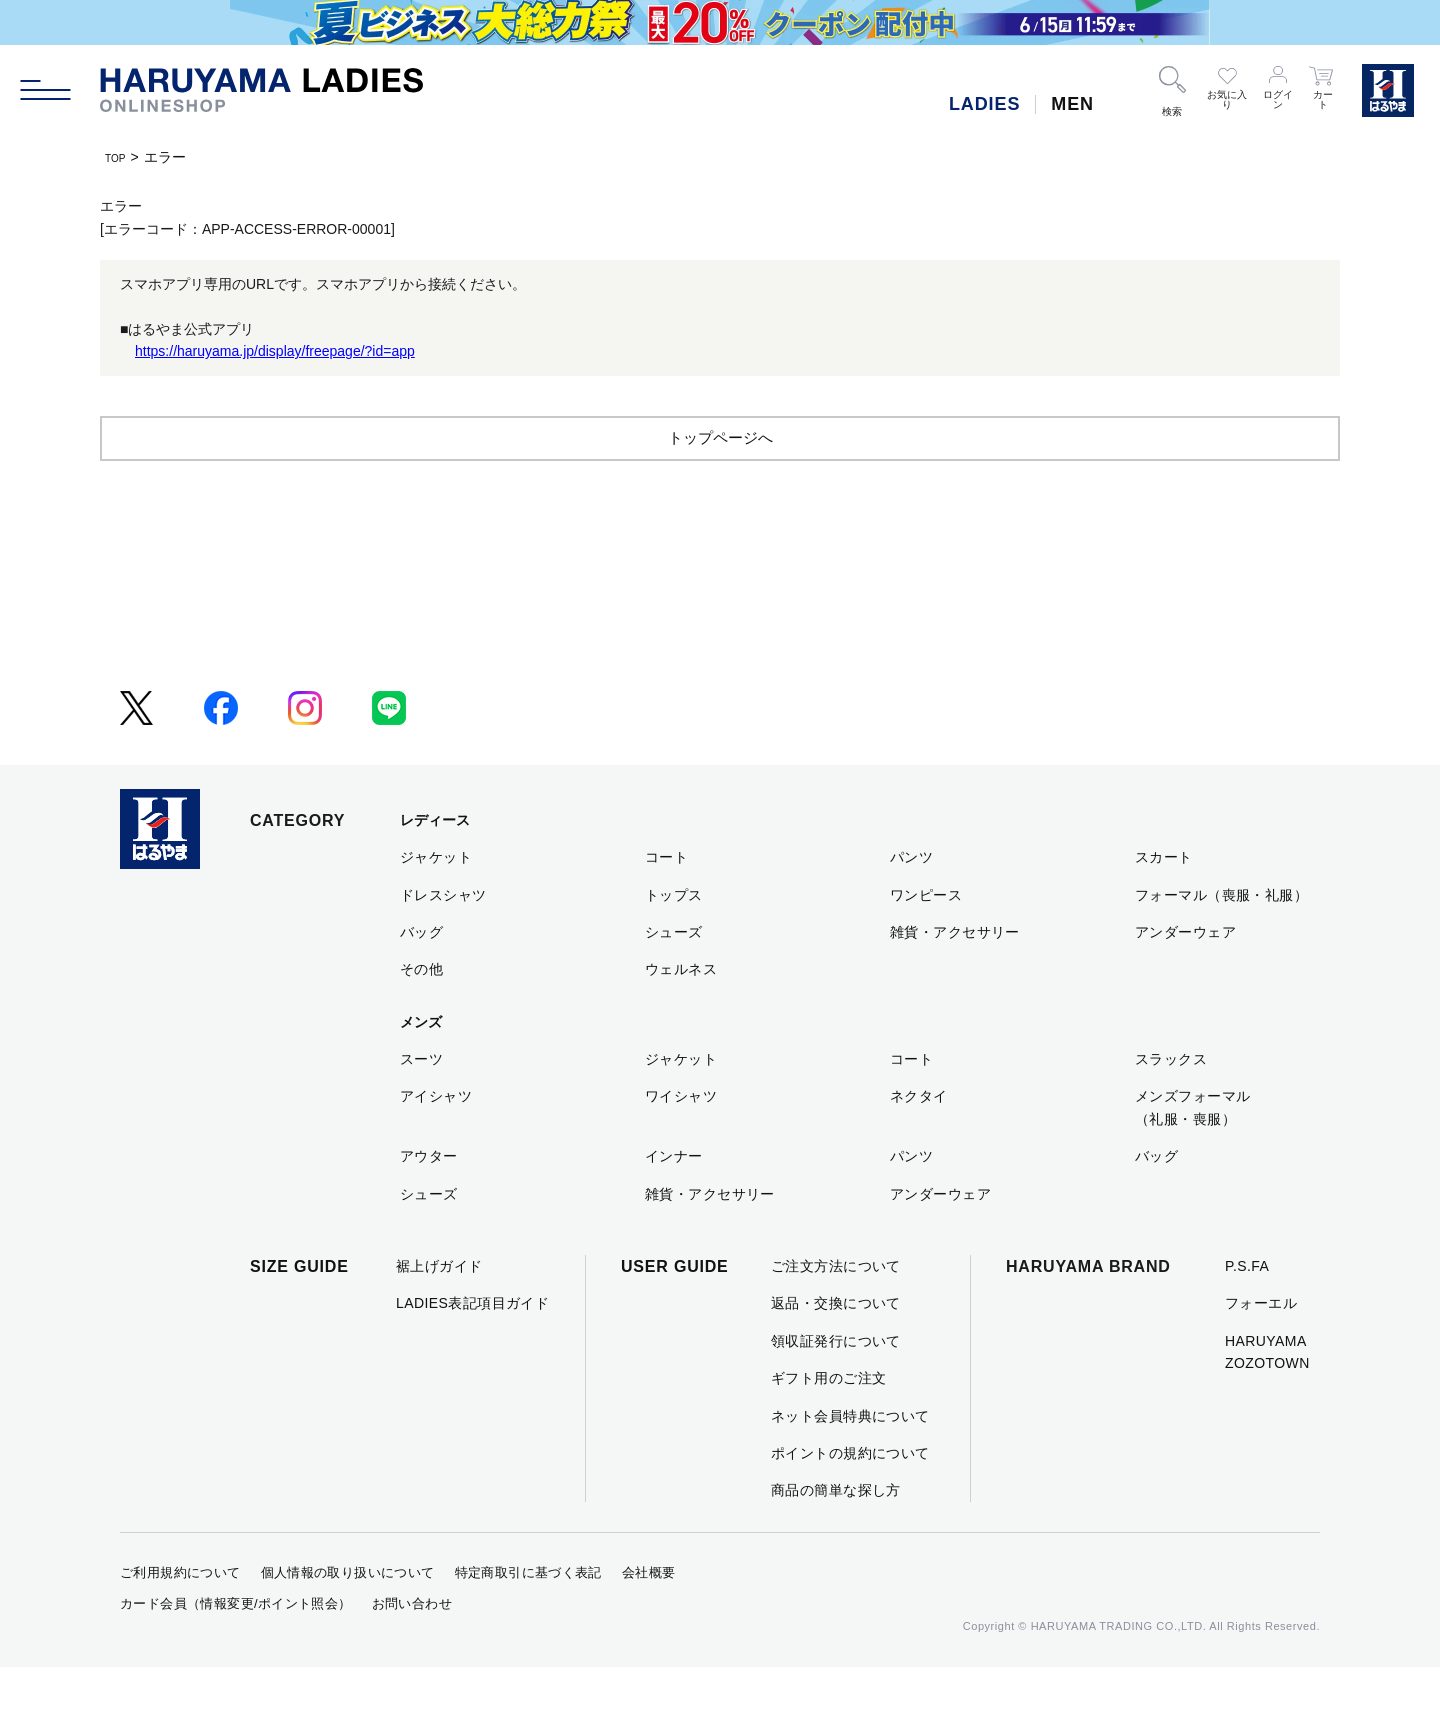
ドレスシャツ (443, 938)
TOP (119, 157)
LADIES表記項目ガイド (472, 1346)
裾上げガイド (439, 1309)
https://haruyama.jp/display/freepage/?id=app (275, 351)
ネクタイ (919, 1139)
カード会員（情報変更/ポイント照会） (236, 1646)
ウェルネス (681, 1012)
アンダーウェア (1185, 975)
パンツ (911, 900)
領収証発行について (836, 1384)
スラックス (1171, 1102)
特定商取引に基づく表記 (528, 1615)
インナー (674, 1199)
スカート (1164, 900)
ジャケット (436, 900)
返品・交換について (836, 1346)
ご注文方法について (836, 1309)
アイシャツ (436, 1139)
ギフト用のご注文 (828, 1421)
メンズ (421, 1065)
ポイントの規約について (850, 1496)
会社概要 (649, 1615)
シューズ (674, 975)
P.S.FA (1247, 1309)
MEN (1072, 104)
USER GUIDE (675, 1309)
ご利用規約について (180, 1615)
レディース (435, 863)
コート (666, 900)
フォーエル (1261, 1346)
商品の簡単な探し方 (836, 1533)
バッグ (421, 975)
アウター (429, 1199)
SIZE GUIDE (299, 1309)
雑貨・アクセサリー (955, 975)
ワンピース (926, 938)
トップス (674, 938)
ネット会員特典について (850, 1459)
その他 (421, 1012)
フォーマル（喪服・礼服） (1221, 938)
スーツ (421, 1102)
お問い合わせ (412, 1646)
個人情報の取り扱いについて (348, 1615)
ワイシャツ (681, 1139)
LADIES (984, 104)
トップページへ (720, 479)
